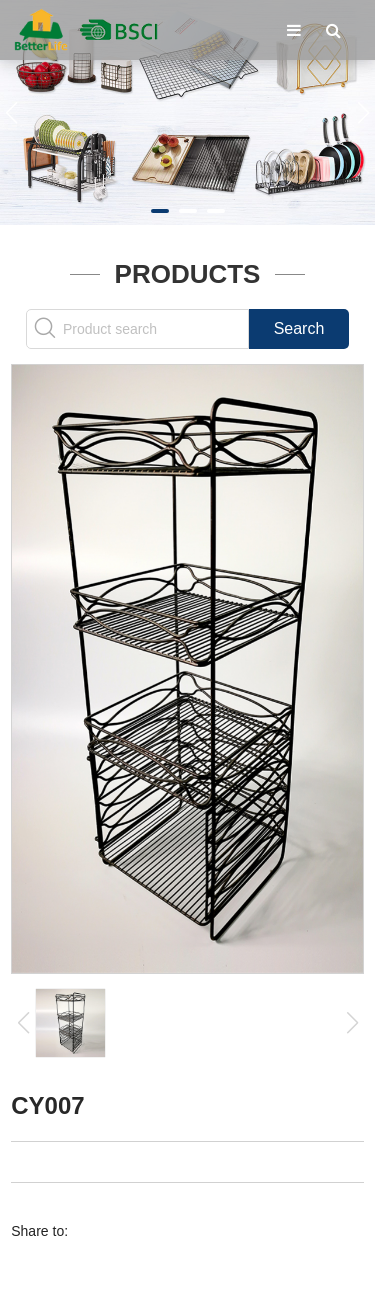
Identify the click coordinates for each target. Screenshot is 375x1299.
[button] (160, 211)
